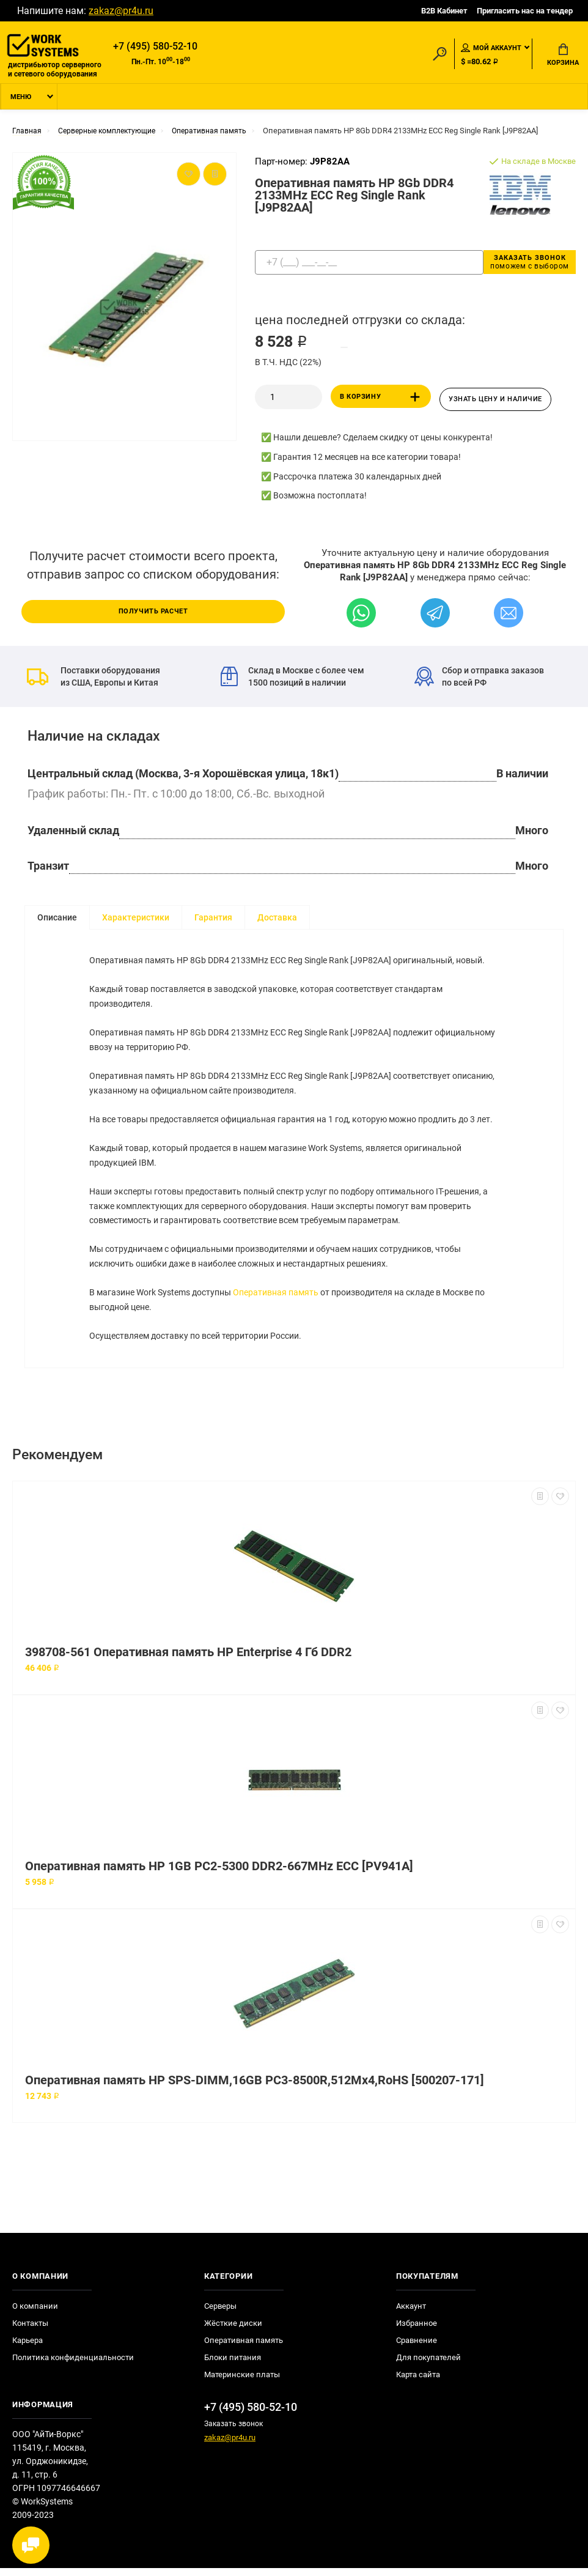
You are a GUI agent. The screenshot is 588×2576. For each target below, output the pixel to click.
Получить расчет (153, 612)
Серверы (220, 2314)
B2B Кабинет (444, 10)
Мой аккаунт (491, 48)
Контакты (30, 2331)
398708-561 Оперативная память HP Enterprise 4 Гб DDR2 (188, 1660)
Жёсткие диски (233, 2331)
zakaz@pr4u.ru (121, 10)
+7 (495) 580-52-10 (155, 47)
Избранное (416, 2331)
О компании (35, 2314)
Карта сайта (418, 2382)
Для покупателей (428, 2365)
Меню (20, 100)
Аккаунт (411, 2314)
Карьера (27, 2348)
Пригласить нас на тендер (525, 10)
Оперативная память (275, 1300)
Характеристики (135, 918)
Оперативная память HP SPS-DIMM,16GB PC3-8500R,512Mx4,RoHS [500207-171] (254, 2088)
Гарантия (213, 918)
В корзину (382, 400)
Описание (57, 918)
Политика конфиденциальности (73, 2365)
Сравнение (416, 2348)
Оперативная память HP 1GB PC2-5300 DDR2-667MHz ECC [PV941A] (219, 1874)
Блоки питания (232, 2365)
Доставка (277, 918)
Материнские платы (242, 2382)
